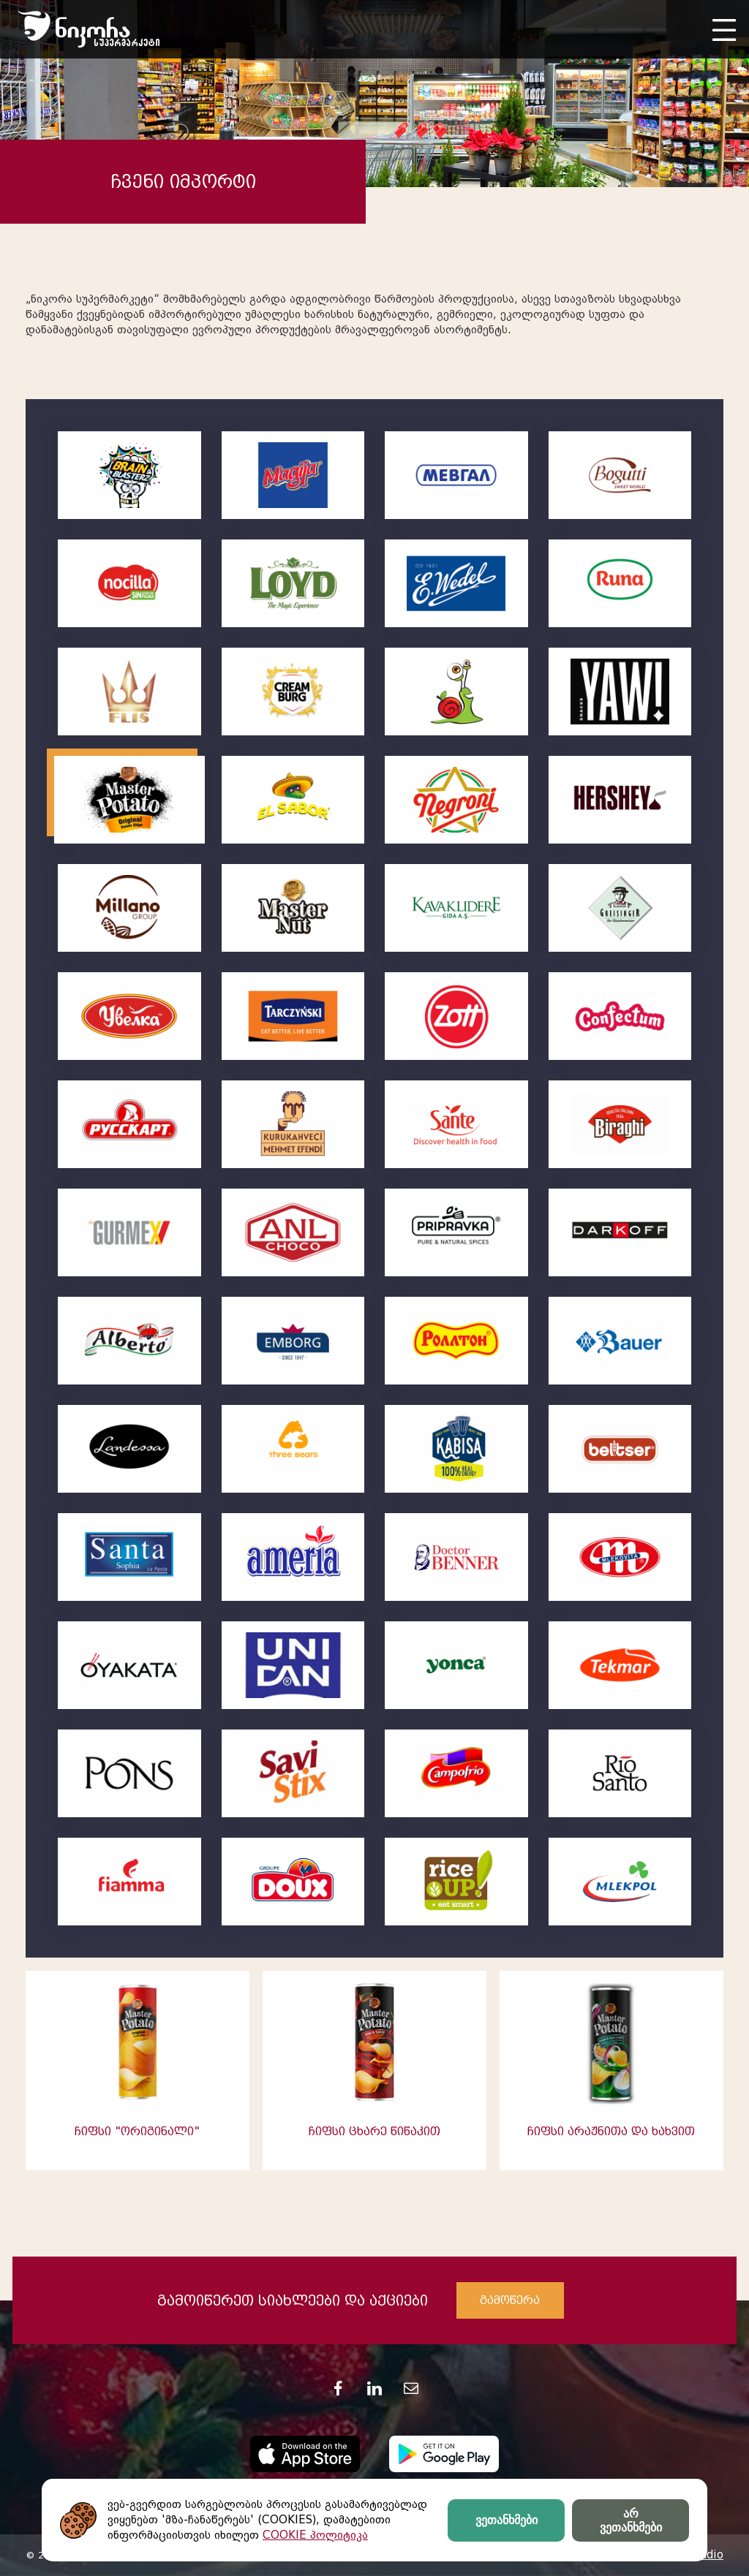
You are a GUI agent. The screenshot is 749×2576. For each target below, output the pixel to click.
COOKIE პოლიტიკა (315, 2535)
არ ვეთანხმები (631, 2520)
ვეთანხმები (506, 2520)
